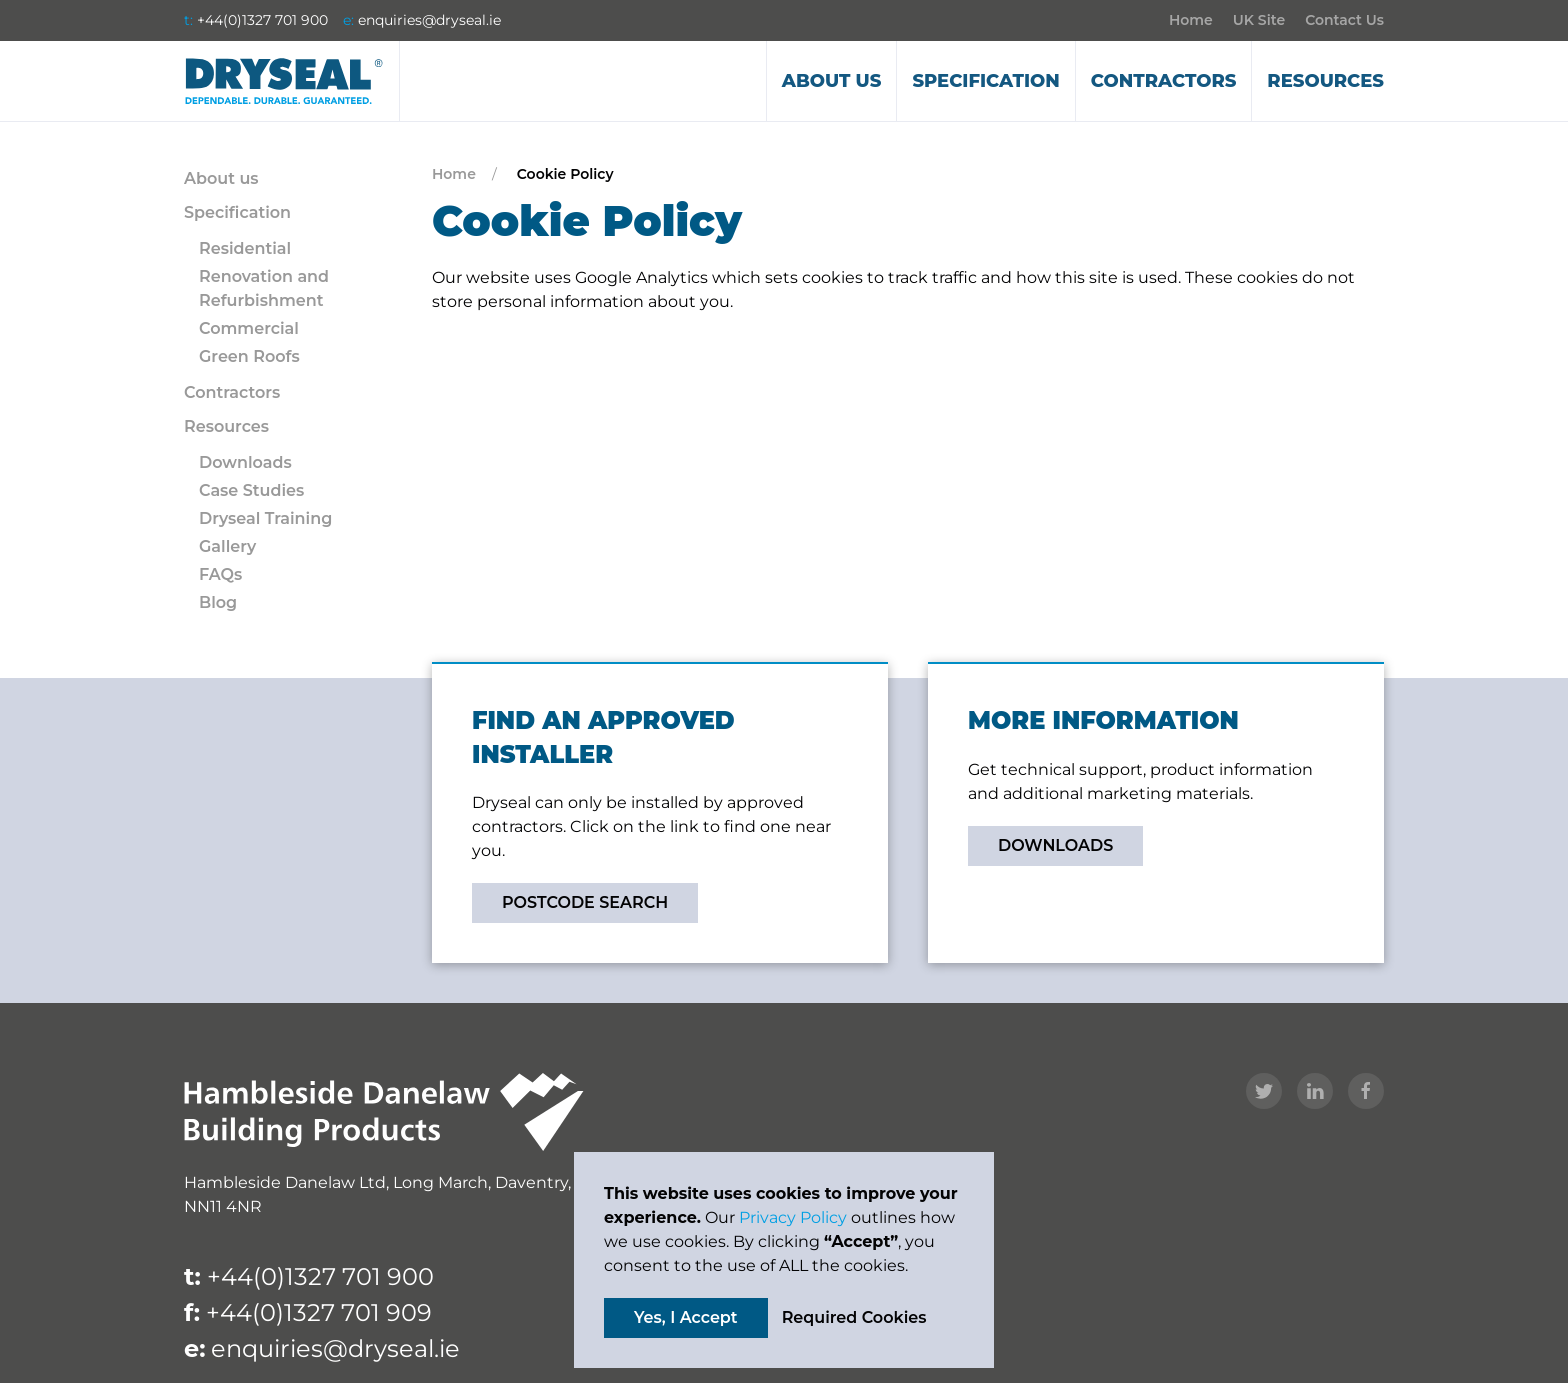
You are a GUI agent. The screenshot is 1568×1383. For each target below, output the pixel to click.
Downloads (245, 462)
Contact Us (1344, 20)
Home (1191, 20)
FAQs (220, 574)
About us (832, 81)
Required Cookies (854, 1317)
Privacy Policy (793, 1217)
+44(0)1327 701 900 (262, 20)
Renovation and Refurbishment (264, 288)
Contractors (1164, 81)
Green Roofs (249, 356)
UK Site (1259, 20)
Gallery (227, 546)
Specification (985, 81)
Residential (245, 248)
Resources (1325, 81)
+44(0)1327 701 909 (319, 1312)
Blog (218, 602)
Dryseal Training (265, 518)
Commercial (249, 328)
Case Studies (251, 490)
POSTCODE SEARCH (585, 902)
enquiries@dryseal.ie (429, 20)
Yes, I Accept (686, 1317)
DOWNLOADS (1055, 845)
